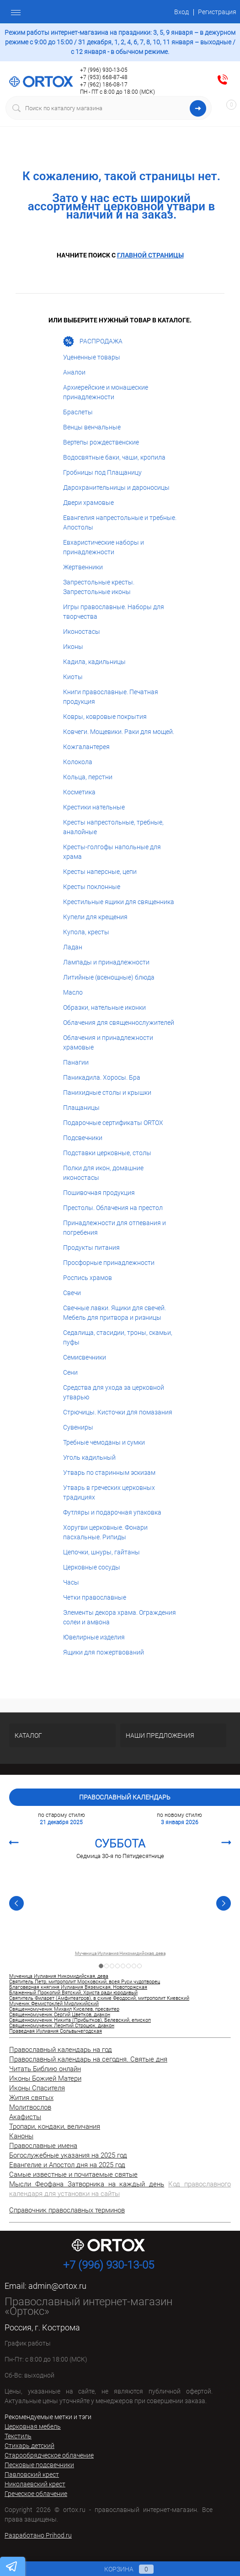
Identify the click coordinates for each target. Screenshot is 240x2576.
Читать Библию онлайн (45, 2069)
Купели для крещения (95, 917)
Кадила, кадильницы (94, 661)
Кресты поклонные (91, 886)
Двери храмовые (88, 502)
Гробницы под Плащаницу (102, 472)
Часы (71, 1582)
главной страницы (150, 255)
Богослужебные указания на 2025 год (68, 2155)
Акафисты (25, 2117)
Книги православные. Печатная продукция (110, 696)
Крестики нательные (94, 807)
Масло (73, 992)
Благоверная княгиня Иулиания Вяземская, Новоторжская (78, 1987)
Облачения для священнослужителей (118, 1022)
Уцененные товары (91, 357)
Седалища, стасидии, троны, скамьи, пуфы (117, 1337)
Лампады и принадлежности (106, 962)
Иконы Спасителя (37, 2088)
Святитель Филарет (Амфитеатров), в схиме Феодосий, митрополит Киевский (99, 1998)
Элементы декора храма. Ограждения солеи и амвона (119, 1617)
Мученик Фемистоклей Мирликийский (54, 2004)
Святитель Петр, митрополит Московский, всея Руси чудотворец (84, 1982)
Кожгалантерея (86, 746)
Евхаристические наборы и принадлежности (103, 547)
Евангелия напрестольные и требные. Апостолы (119, 522)
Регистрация (217, 12)
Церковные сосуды (91, 1567)
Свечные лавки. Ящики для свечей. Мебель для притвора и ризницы (114, 1312)
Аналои (74, 372)
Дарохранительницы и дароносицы (116, 487)
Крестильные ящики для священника (118, 901)
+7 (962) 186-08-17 (104, 84)
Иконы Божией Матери (45, 2078)
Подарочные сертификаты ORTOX (113, 1122)
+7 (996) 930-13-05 (104, 70)
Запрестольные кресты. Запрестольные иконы (98, 586)
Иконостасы (81, 631)
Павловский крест (32, 2474)
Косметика (79, 792)
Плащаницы (81, 1107)
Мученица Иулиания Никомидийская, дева (120, 1953)
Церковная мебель (33, 2426)
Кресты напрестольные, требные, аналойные (113, 827)
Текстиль (18, 2436)
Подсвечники (82, 1137)
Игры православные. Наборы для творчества (113, 611)
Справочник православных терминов (67, 2210)
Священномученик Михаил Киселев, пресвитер (64, 2009)
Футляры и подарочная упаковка (112, 1512)
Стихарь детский (29, 2445)
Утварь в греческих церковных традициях (109, 1492)
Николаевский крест (35, 2484)
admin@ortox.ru (57, 2286)
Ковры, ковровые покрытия (105, 716)
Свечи (72, 1292)
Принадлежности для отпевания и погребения (114, 1227)
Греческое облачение (36, 2493)
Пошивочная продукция (99, 1192)
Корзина (120, 2569)
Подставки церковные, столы (107, 1153)
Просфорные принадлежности (109, 1262)
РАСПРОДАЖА (93, 341)
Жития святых (31, 2098)
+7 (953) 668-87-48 (104, 77)
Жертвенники (83, 567)
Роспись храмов (87, 1277)
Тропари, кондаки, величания (54, 2126)
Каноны (21, 2136)
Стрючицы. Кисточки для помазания (117, 1412)
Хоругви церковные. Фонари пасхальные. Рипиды (105, 1532)
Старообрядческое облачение (49, 2455)
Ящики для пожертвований (103, 1652)
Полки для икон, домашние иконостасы (103, 1172)
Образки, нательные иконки (104, 1007)
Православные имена (43, 2146)
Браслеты (78, 412)
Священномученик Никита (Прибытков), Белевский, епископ (80, 2020)
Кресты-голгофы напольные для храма (112, 851)
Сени (70, 1372)
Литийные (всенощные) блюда (109, 977)
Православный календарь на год (60, 2050)
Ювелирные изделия (94, 1637)
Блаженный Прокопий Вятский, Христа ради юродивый (73, 1993)
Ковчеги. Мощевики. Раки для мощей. (118, 731)
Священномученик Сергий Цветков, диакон (59, 2015)
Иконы (73, 646)
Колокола (77, 762)
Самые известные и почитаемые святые (73, 2174)
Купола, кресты (86, 932)
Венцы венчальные (92, 427)
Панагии (76, 1062)
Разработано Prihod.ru (38, 2535)
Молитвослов (30, 2107)
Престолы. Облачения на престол (113, 1207)
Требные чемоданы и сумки (104, 1442)
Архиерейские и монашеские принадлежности (105, 392)
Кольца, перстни (87, 777)
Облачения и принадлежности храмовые (108, 1042)
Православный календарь (125, 1797)
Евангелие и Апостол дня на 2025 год (67, 2165)
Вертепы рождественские (101, 442)
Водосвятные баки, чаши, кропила (114, 457)
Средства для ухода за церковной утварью (113, 1392)
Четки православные (94, 1597)
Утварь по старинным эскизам (109, 1472)
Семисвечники (84, 1357)
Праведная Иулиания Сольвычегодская (55, 2031)
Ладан (72, 947)
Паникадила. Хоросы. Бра (101, 1077)
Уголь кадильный (89, 1457)
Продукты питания (91, 1247)
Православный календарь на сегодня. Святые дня (88, 2059)
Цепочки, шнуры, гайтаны (101, 1552)
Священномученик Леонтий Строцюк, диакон (61, 2026)
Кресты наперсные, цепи (100, 871)
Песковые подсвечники (39, 2465)
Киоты (73, 676)
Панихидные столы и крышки (107, 1092)
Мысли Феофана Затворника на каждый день (86, 2184)
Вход (181, 12)
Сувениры (78, 1427)
